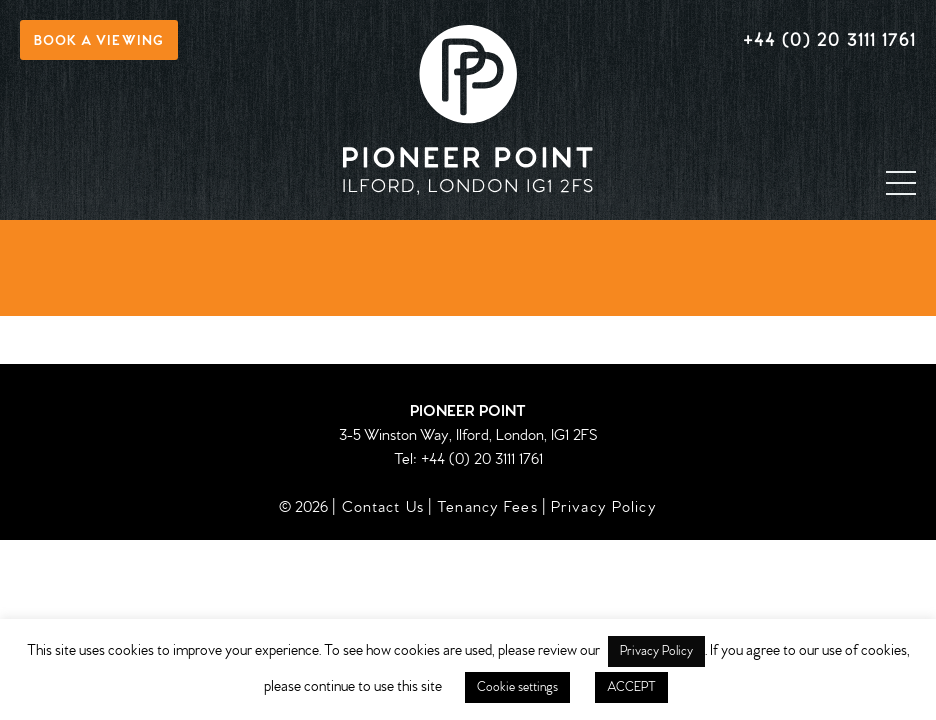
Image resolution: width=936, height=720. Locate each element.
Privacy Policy (604, 507)
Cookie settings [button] (517, 687)
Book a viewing (99, 41)
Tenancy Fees (487, 507)
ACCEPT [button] (631, 687)
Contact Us (383, 507)
